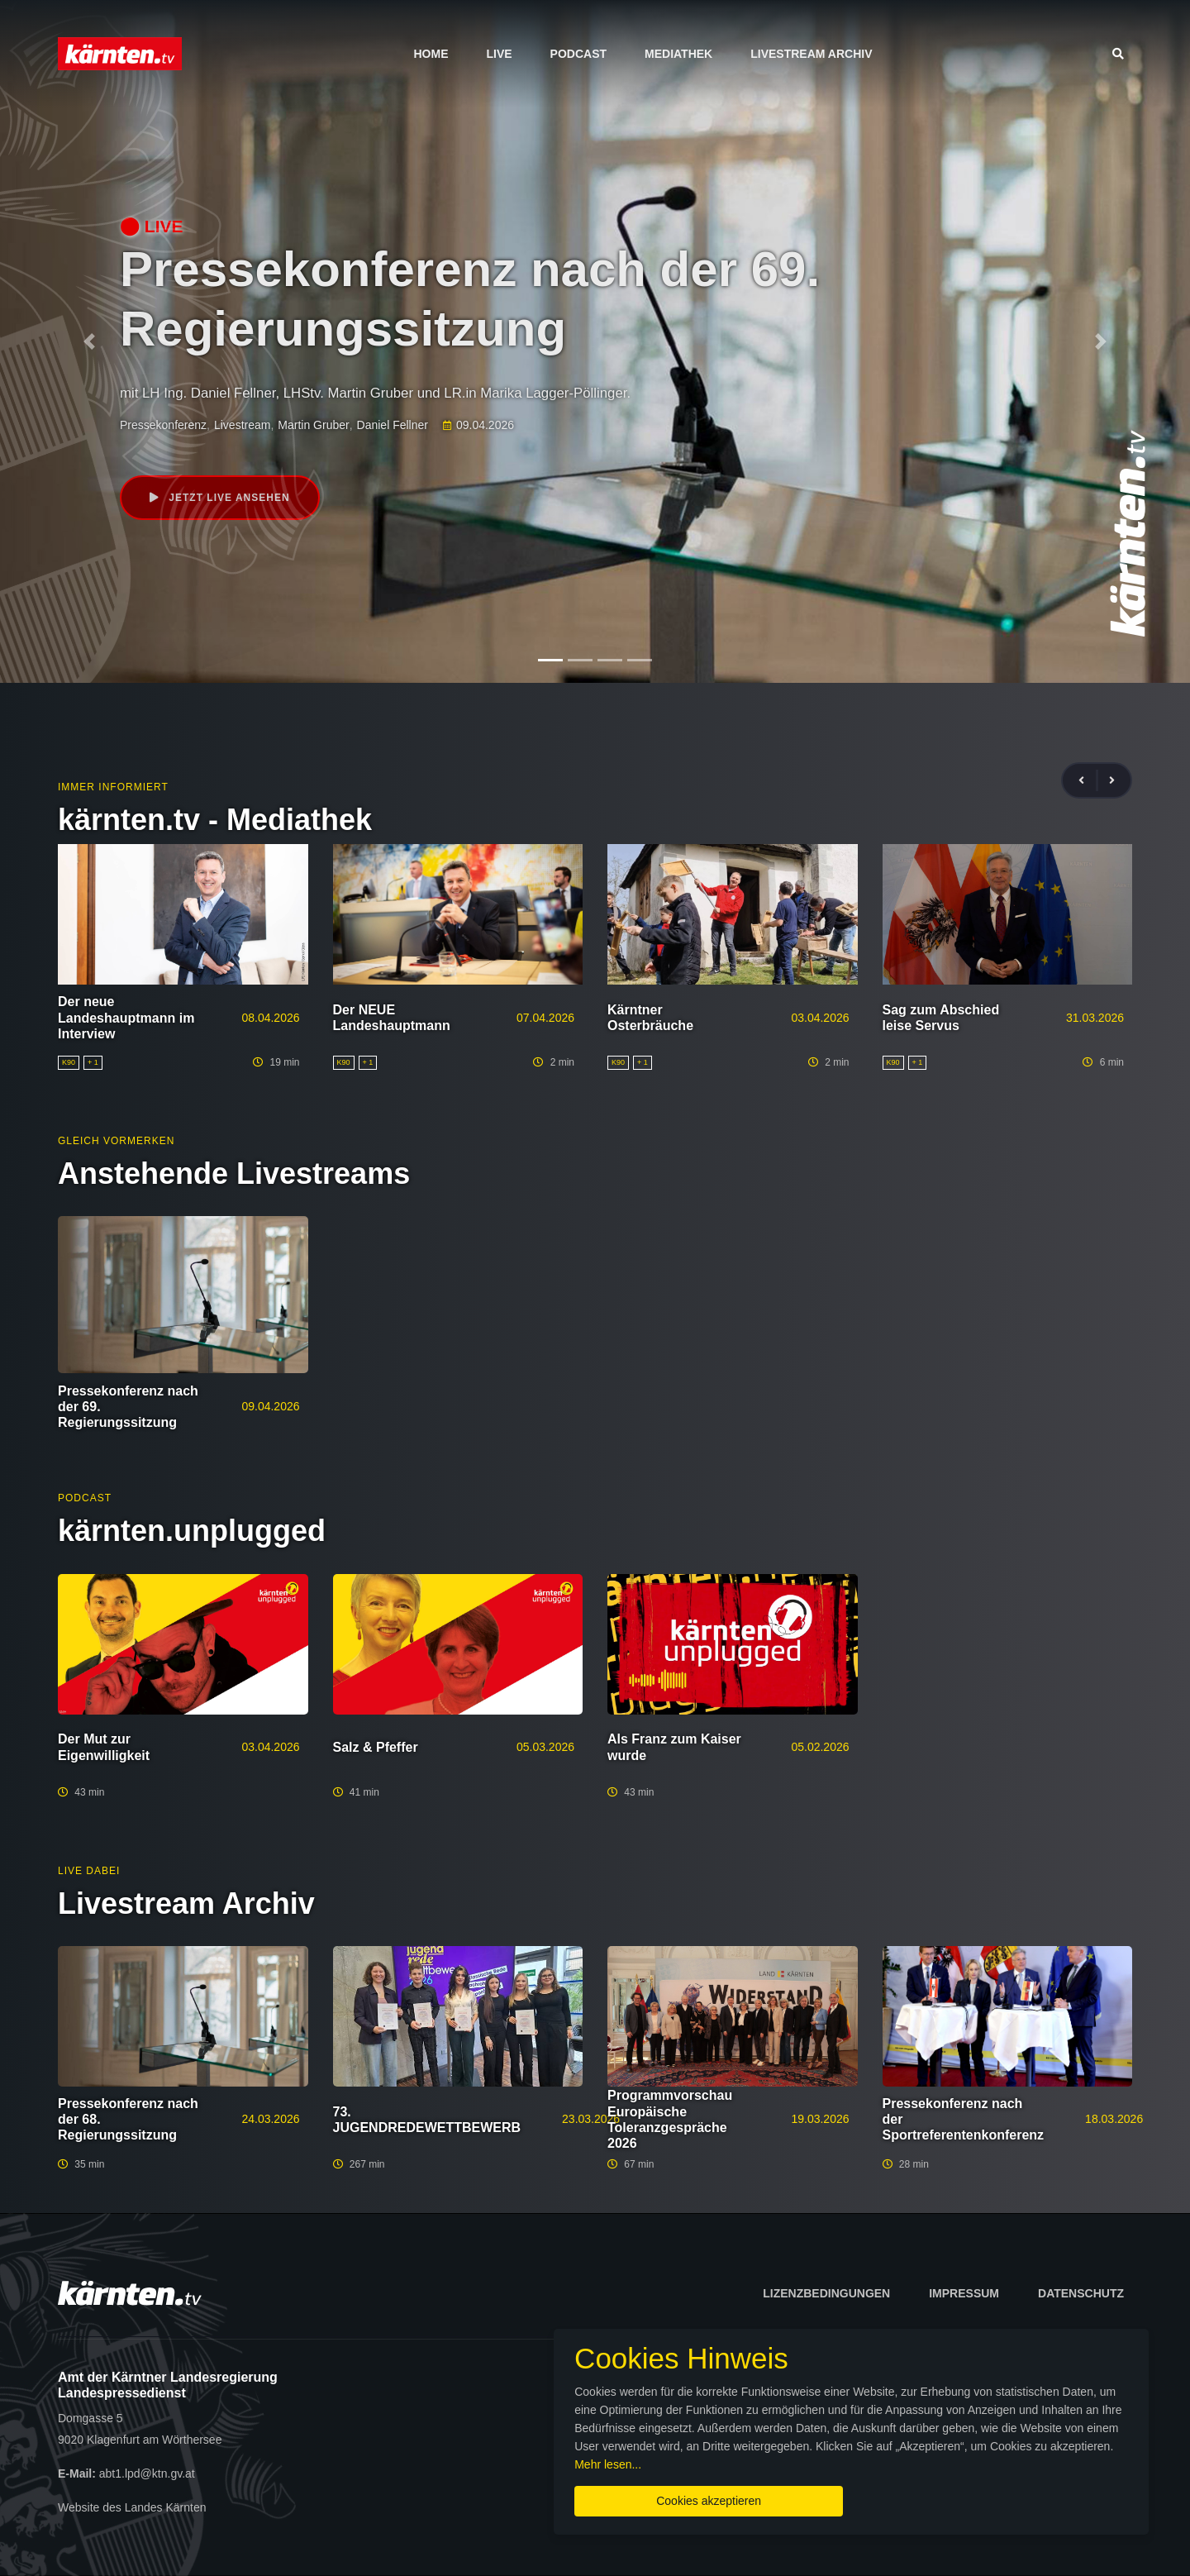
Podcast (578, 53)
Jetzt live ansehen (220, 497)
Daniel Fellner (392, 425)
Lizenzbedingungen (826, 2293)
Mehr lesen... (607, 2464)
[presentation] (1088, 780)
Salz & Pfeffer (375, 1747)
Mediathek (678, 53)
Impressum (964, 2293)
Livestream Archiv (811, 53)
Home (430, 53)
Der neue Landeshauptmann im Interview (126, 1017)
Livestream (242, 425)
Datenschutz (1081, 2293)
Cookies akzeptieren (708, 2500)
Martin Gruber (313, 425)
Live (499, 53)
